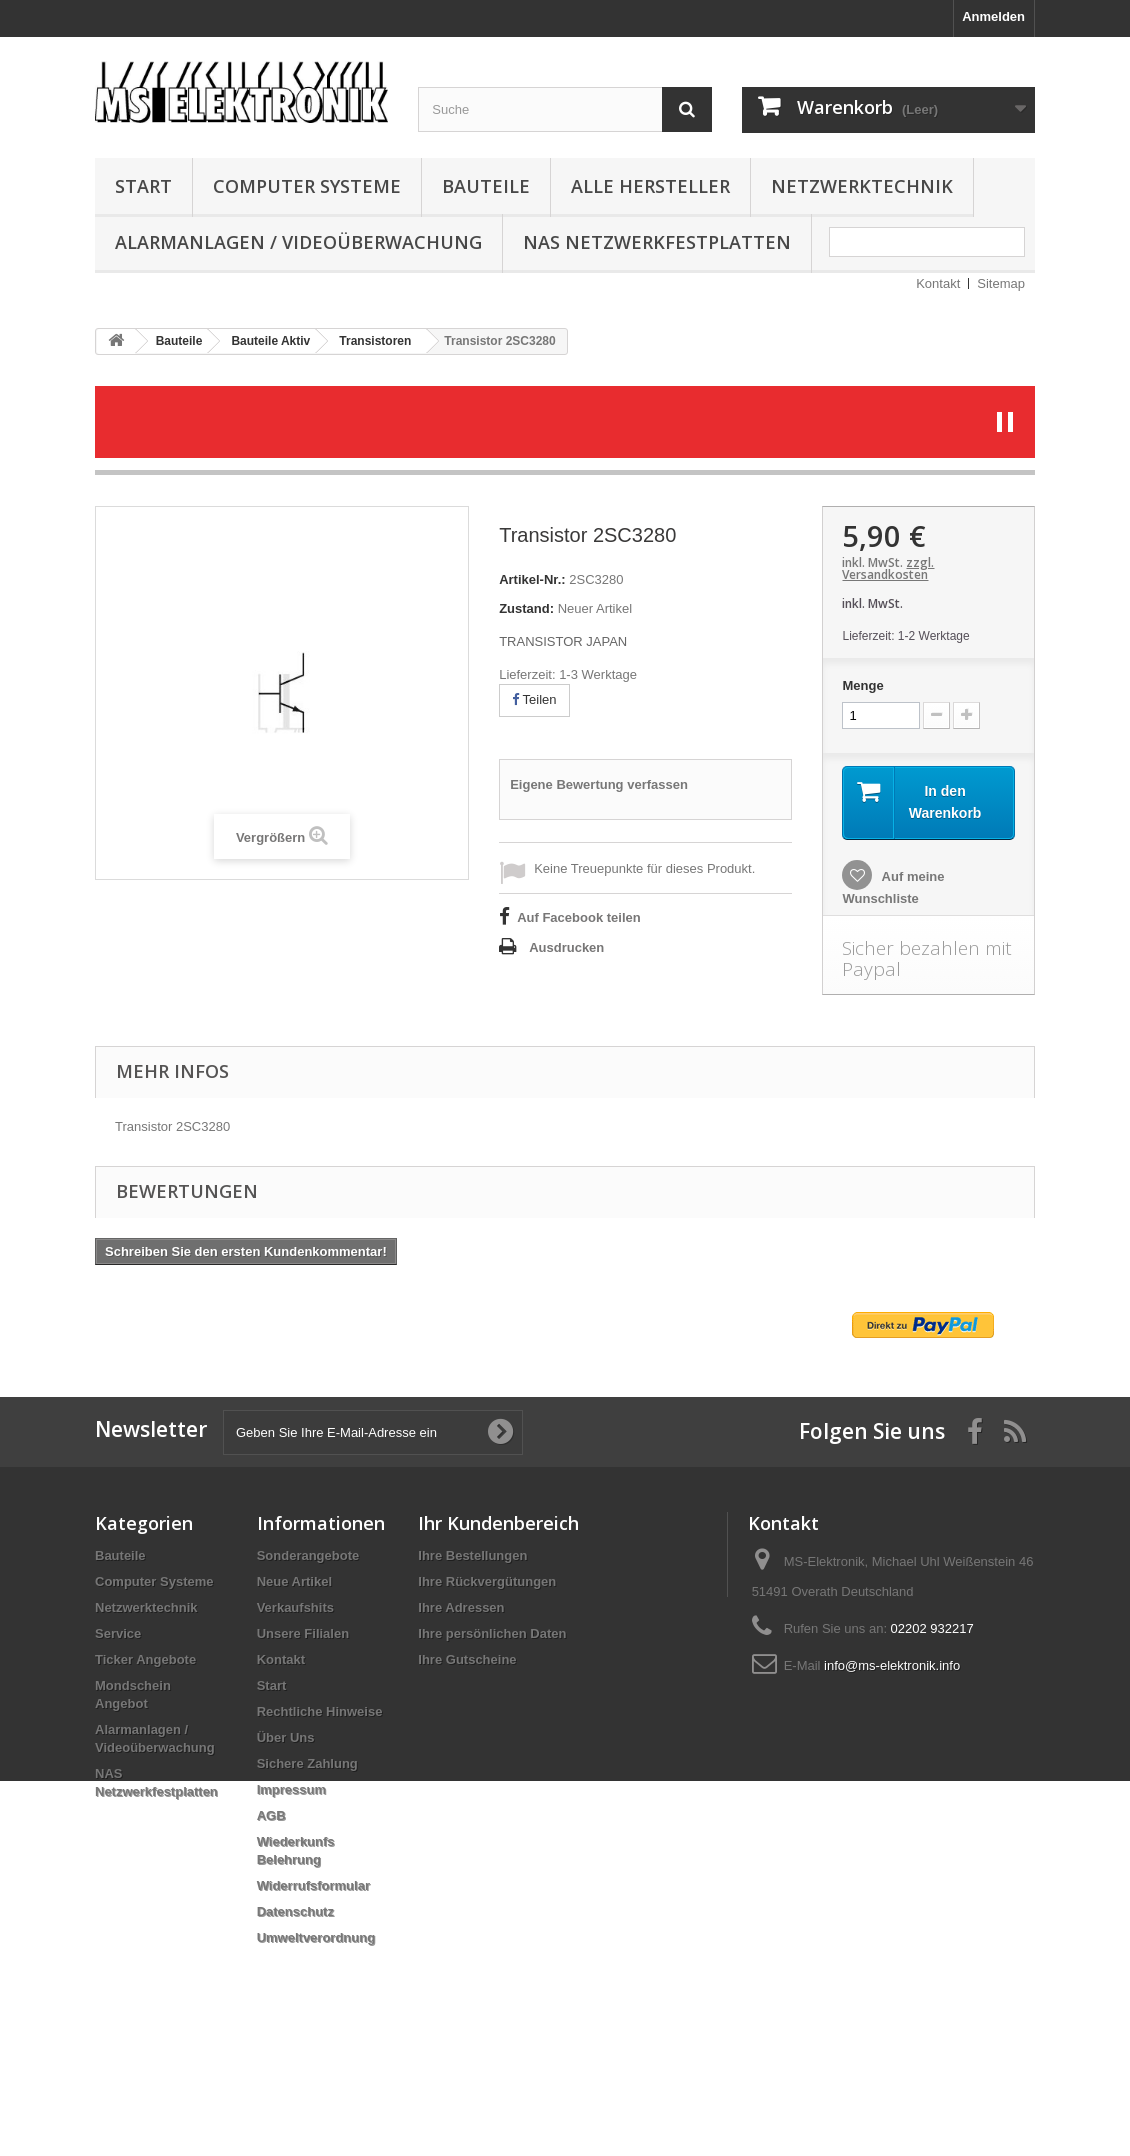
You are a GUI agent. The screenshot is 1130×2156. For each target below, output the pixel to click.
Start (143, 186)
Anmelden (993, 16)
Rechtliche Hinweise (320, 1711)
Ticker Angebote (145, 1659)
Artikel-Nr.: (532, 579)
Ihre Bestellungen (472, 1555)
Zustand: (526, 608)
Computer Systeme (307, 186)
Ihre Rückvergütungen (487, 1581)
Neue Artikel (294, 1581)
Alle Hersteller (650, 186)
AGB (271, 1815)
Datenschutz (295, 1911)
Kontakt (938, 283)
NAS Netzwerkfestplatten (657, 242)
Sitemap (1001, 283)
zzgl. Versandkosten (888, 568)
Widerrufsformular (313, 1885)
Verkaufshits (295, 1607)
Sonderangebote (308, 1555)
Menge (862, 685)
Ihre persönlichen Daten (492, 1633)
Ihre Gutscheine (467, 1659)
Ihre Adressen (461, 1607)
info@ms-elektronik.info (892, 1665)
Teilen (534, 699)
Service (118, 1633)
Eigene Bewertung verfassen (599, 784)
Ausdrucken (566, 947)
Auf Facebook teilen (579, 917)
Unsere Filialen (303, 1633)
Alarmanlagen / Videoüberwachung (298, 242)
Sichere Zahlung (307, 1763)
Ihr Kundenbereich (498, 1523)
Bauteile (486, 186)
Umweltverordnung (316, 1937)
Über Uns (286, 1737)
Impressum (291, 1789)
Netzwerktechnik (862, 186)
